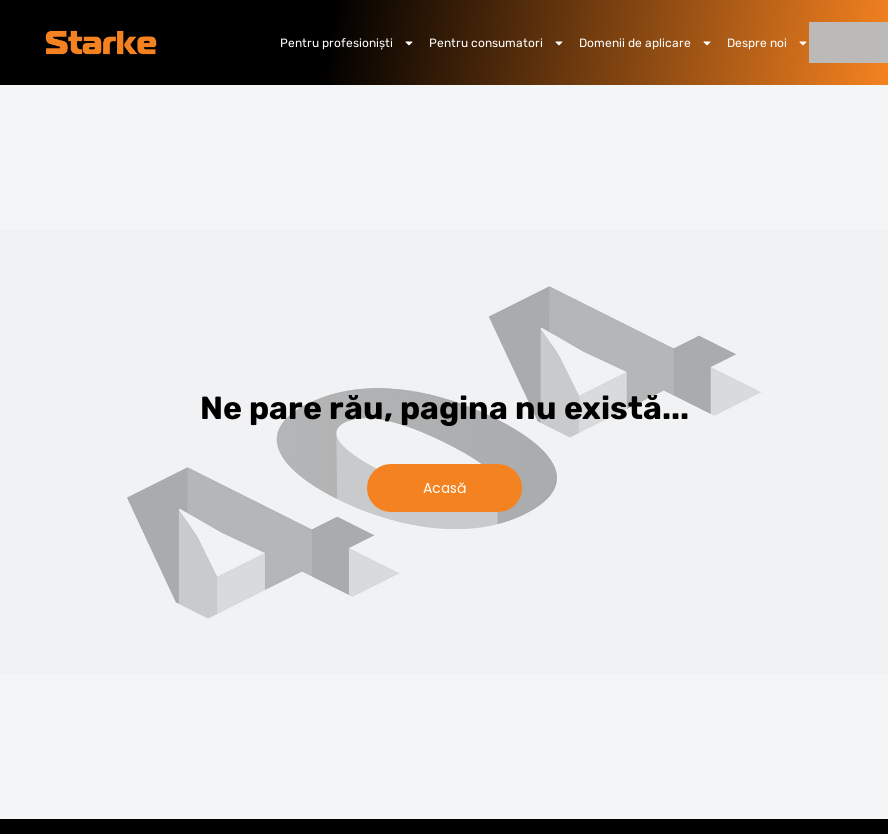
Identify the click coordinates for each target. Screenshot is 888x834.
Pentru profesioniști (347, 43)
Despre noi (768, 43)
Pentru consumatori (497, 43)
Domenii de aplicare (646, 43)
